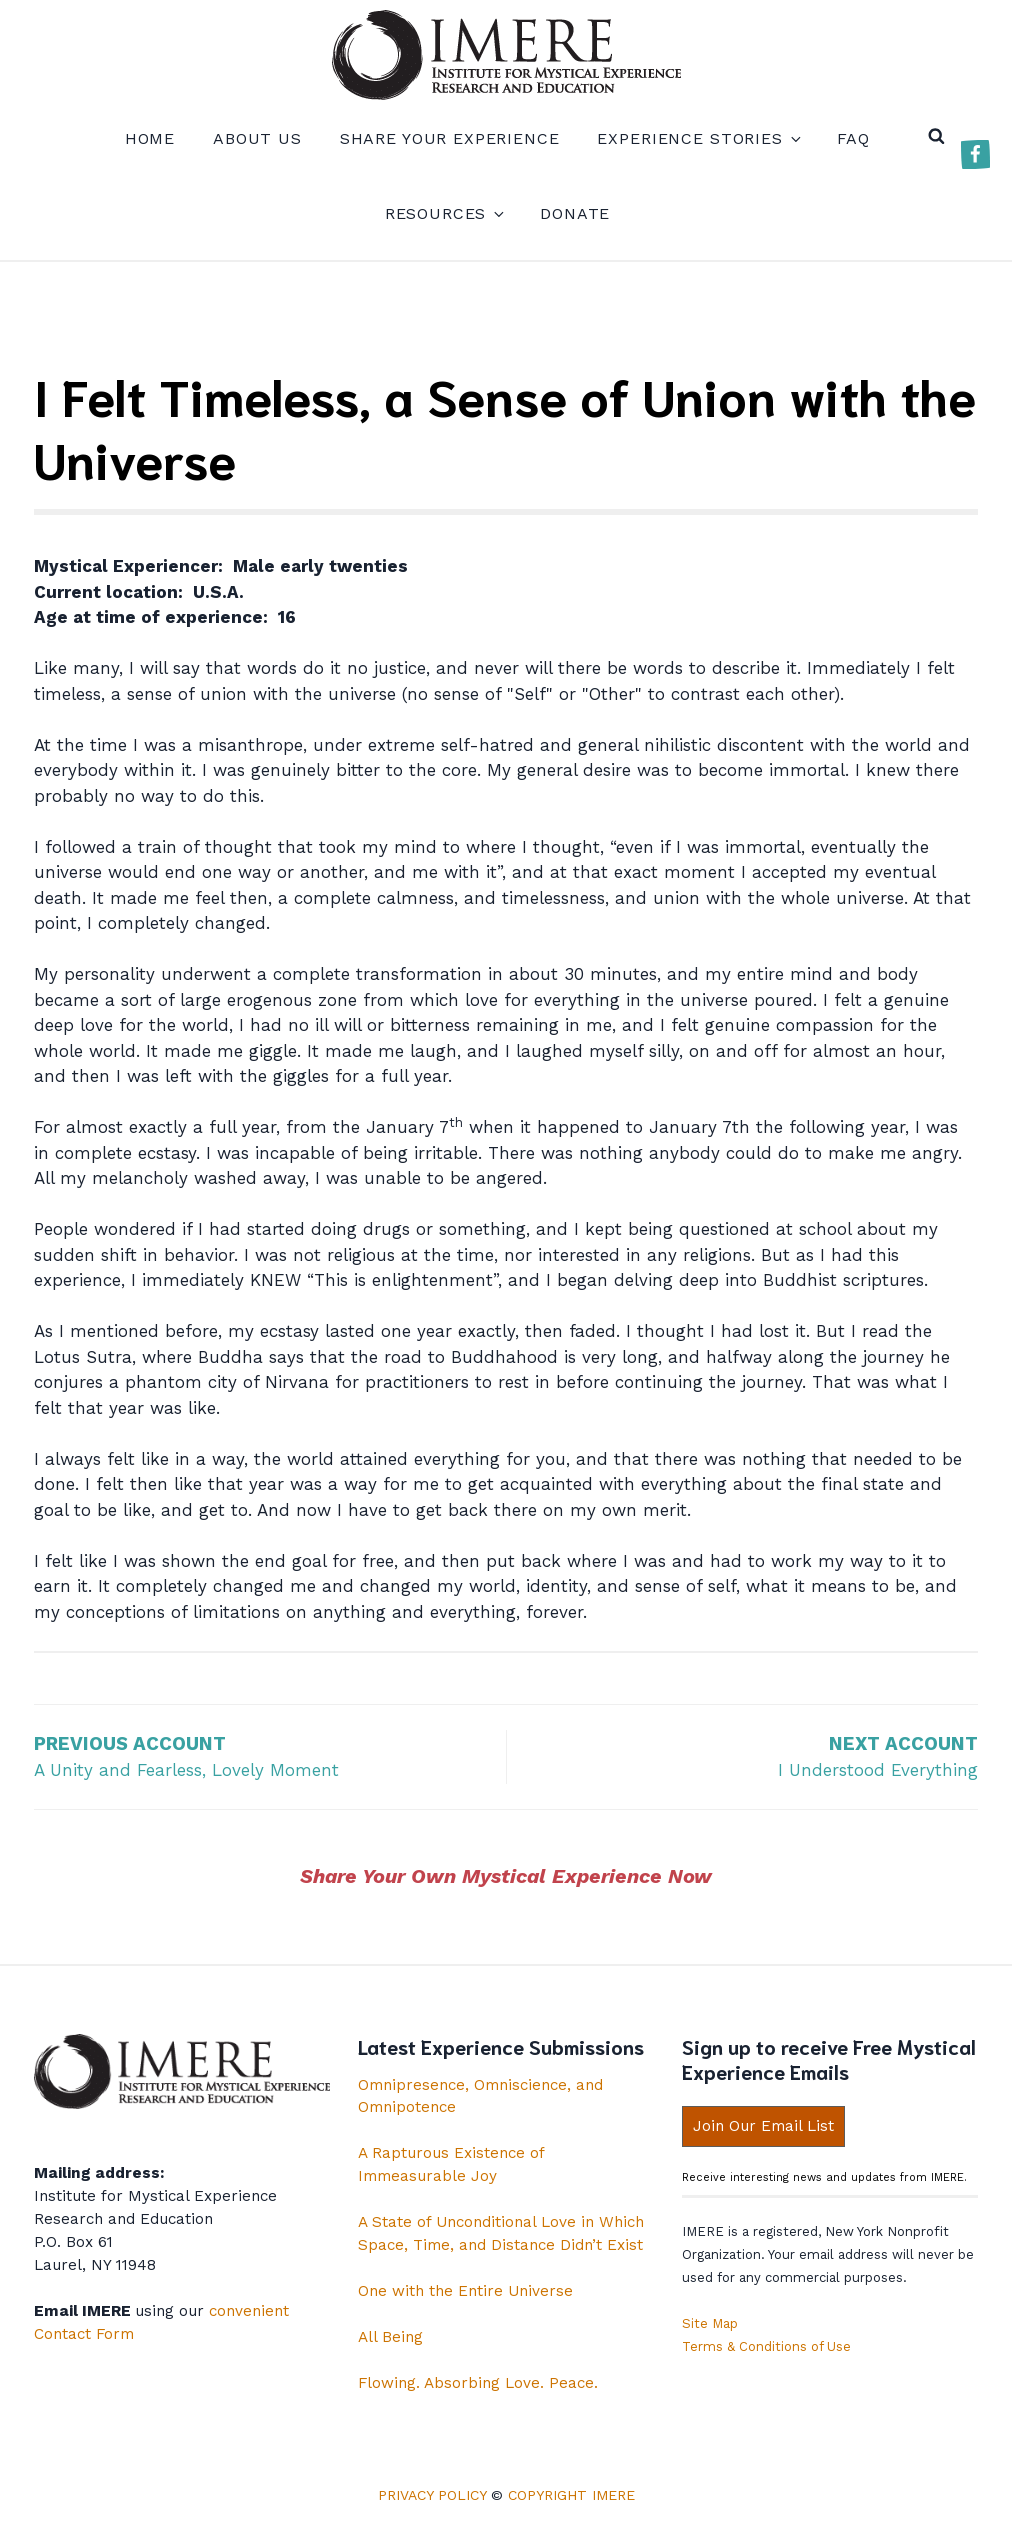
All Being (390, 2337)
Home (150, 138)
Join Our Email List (763, 2126)
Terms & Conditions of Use (766, 2346)
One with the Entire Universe (465, 2291)
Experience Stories (697, 138)
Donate (575, 213)
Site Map (710, 2323)
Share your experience (450, 138)
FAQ (854, 138)
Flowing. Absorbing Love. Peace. (478, 2383)
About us (257, 138)
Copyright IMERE (571, 2495)
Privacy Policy (432, 2495)
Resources (444, 213)
